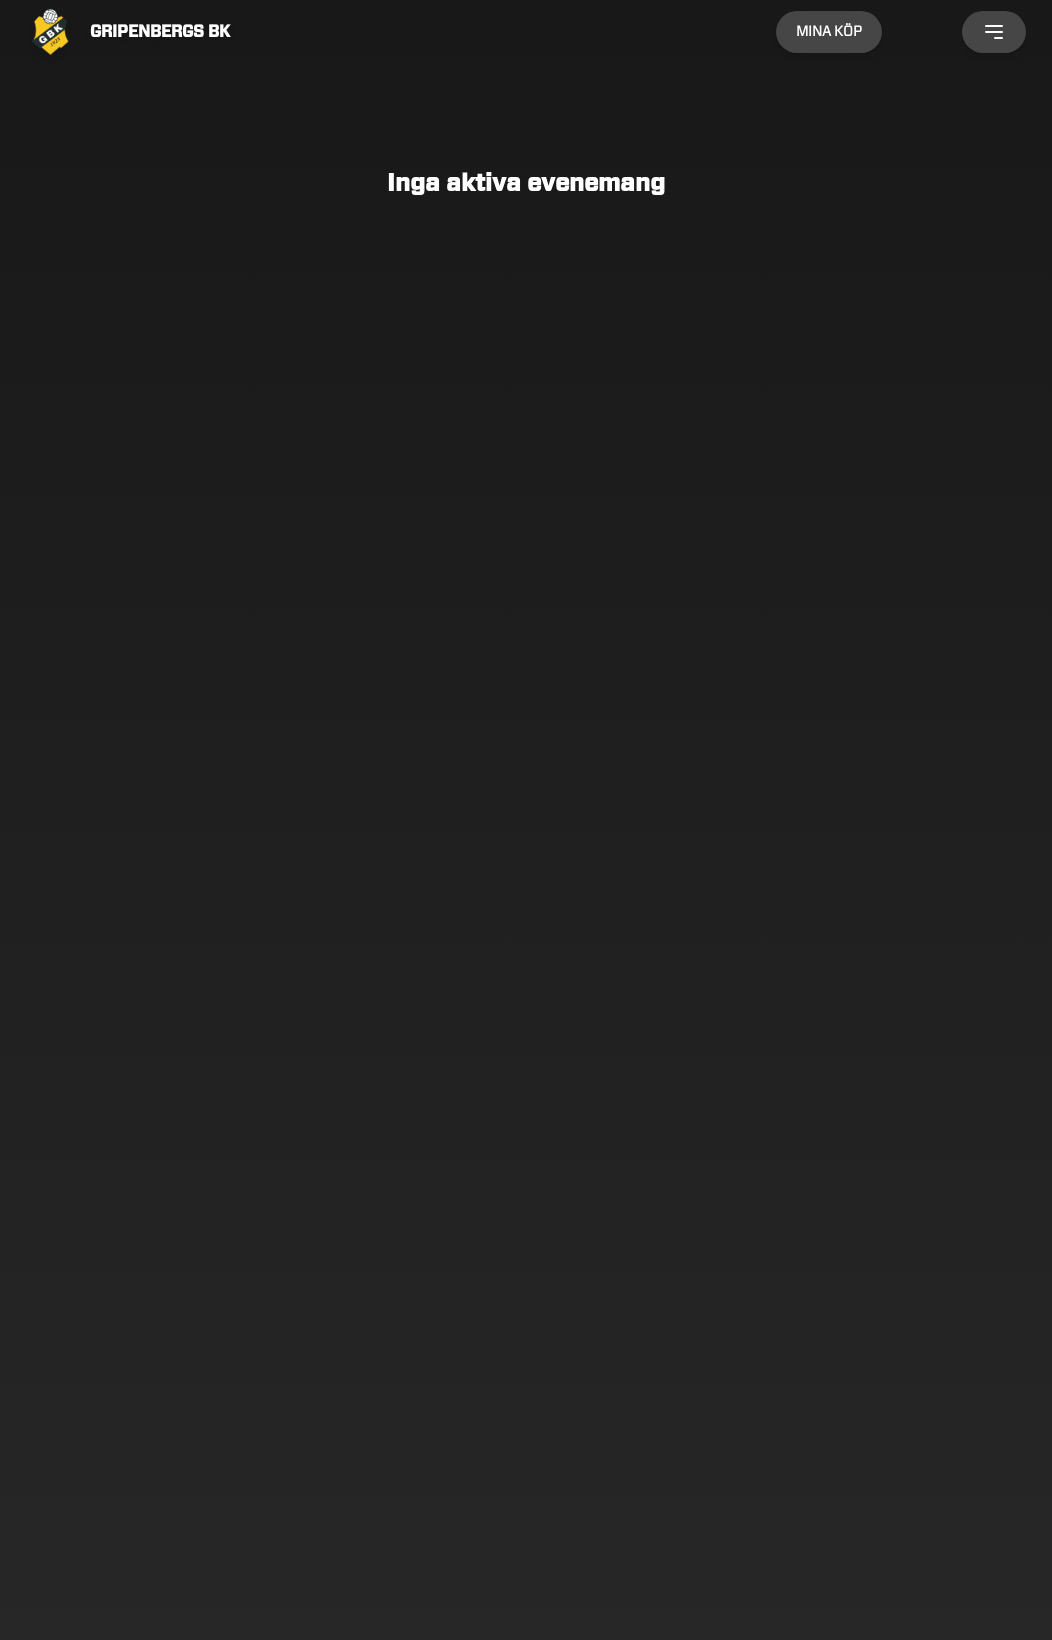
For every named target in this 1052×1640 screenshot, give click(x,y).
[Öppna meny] (994, 32)
